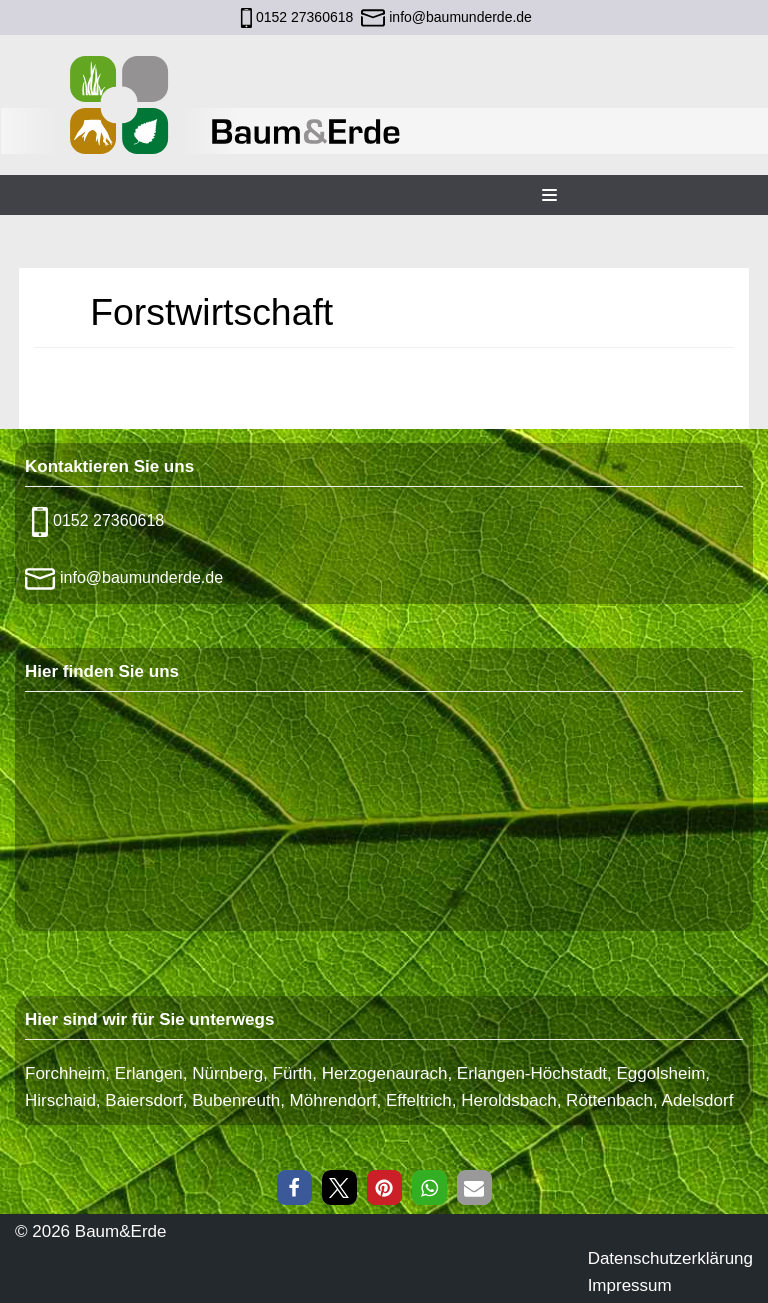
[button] (294, 1187)
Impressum (630, 1285)
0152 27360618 (304, 17)
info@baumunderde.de (458, 17)
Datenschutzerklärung (670, 1258)
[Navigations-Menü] (549, 195)
